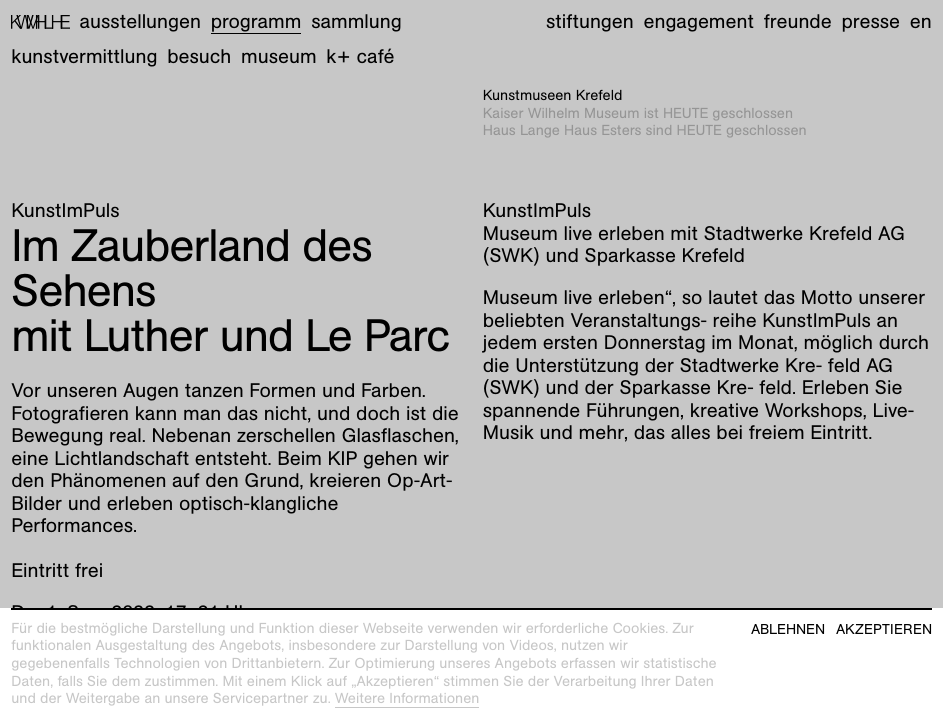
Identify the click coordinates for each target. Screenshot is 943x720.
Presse (870, 22)
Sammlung (356, 22)
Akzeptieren (884, 629)
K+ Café (360, 57)
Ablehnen (788, 629)
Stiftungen (590, 22)
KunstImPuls (65, 211)
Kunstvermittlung (84, 57)
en (921, 22)
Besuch (199, 57)
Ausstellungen (140, 22)
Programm (256, 22)
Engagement (698, 22)
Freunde (798, 22)
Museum (279, 57)
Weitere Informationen (407, 699)
